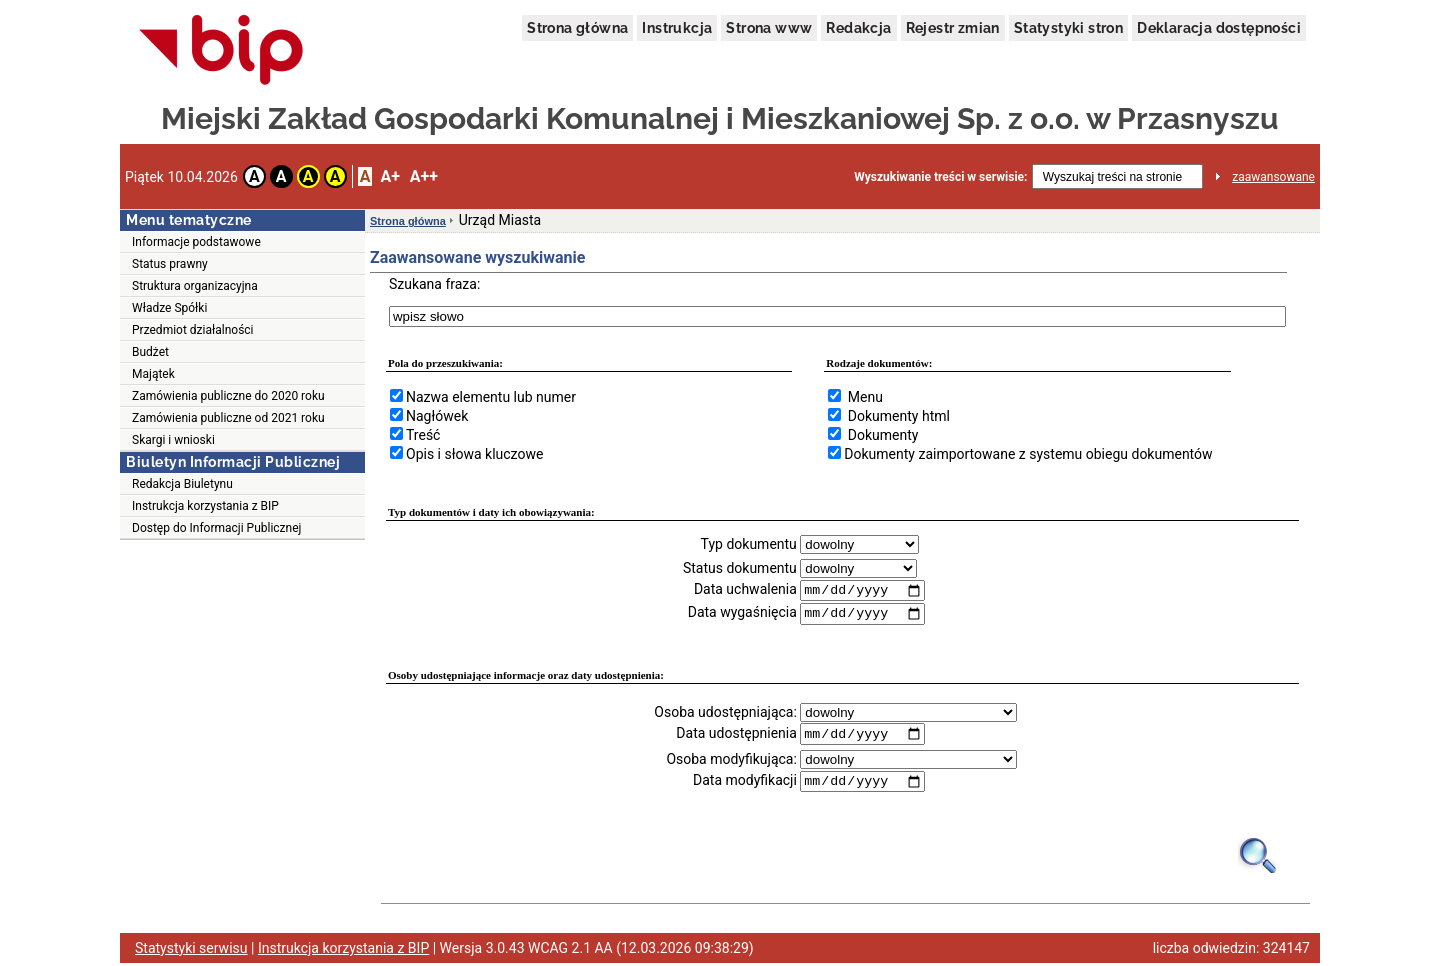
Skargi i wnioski (173, 440)
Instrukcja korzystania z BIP (205, 506)
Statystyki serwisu (191, 951)
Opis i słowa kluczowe (474, 454)
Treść (423, 435)
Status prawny (170, 264)
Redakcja (858, 28)
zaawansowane (1273, 177)
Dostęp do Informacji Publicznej (216, 528)
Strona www (769, 28)
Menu (865, 397)
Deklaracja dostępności (1219, 28)
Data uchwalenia (745, 590)
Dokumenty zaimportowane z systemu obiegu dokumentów (1028, 454)
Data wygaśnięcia (742, 614)
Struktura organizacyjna (195, 286)
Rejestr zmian (953, 28)
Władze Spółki (169, 308)
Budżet (150, 352)
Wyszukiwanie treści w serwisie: (940, 177)
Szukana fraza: (434, 284)
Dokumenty (883, 435)
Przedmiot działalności (193, 330)
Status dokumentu (740, 568)
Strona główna (577, 28)
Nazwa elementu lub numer (491, 397)
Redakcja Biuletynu (182, 484)
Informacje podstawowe (196, 242)
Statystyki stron (1068, 28)
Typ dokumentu (749, 544)
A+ (389, 176)
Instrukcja (677, 28)
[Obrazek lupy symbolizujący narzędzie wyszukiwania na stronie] (1258, 857)
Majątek (153, 374)
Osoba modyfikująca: (731, 761)
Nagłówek (437, 416)
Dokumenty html (899, 416)
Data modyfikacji (745, 783)
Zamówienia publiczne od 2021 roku (228, 418)
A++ (424, 176)
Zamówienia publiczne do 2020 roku (228, 396)
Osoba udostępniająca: (725, 713)
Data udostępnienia (736, 735)
